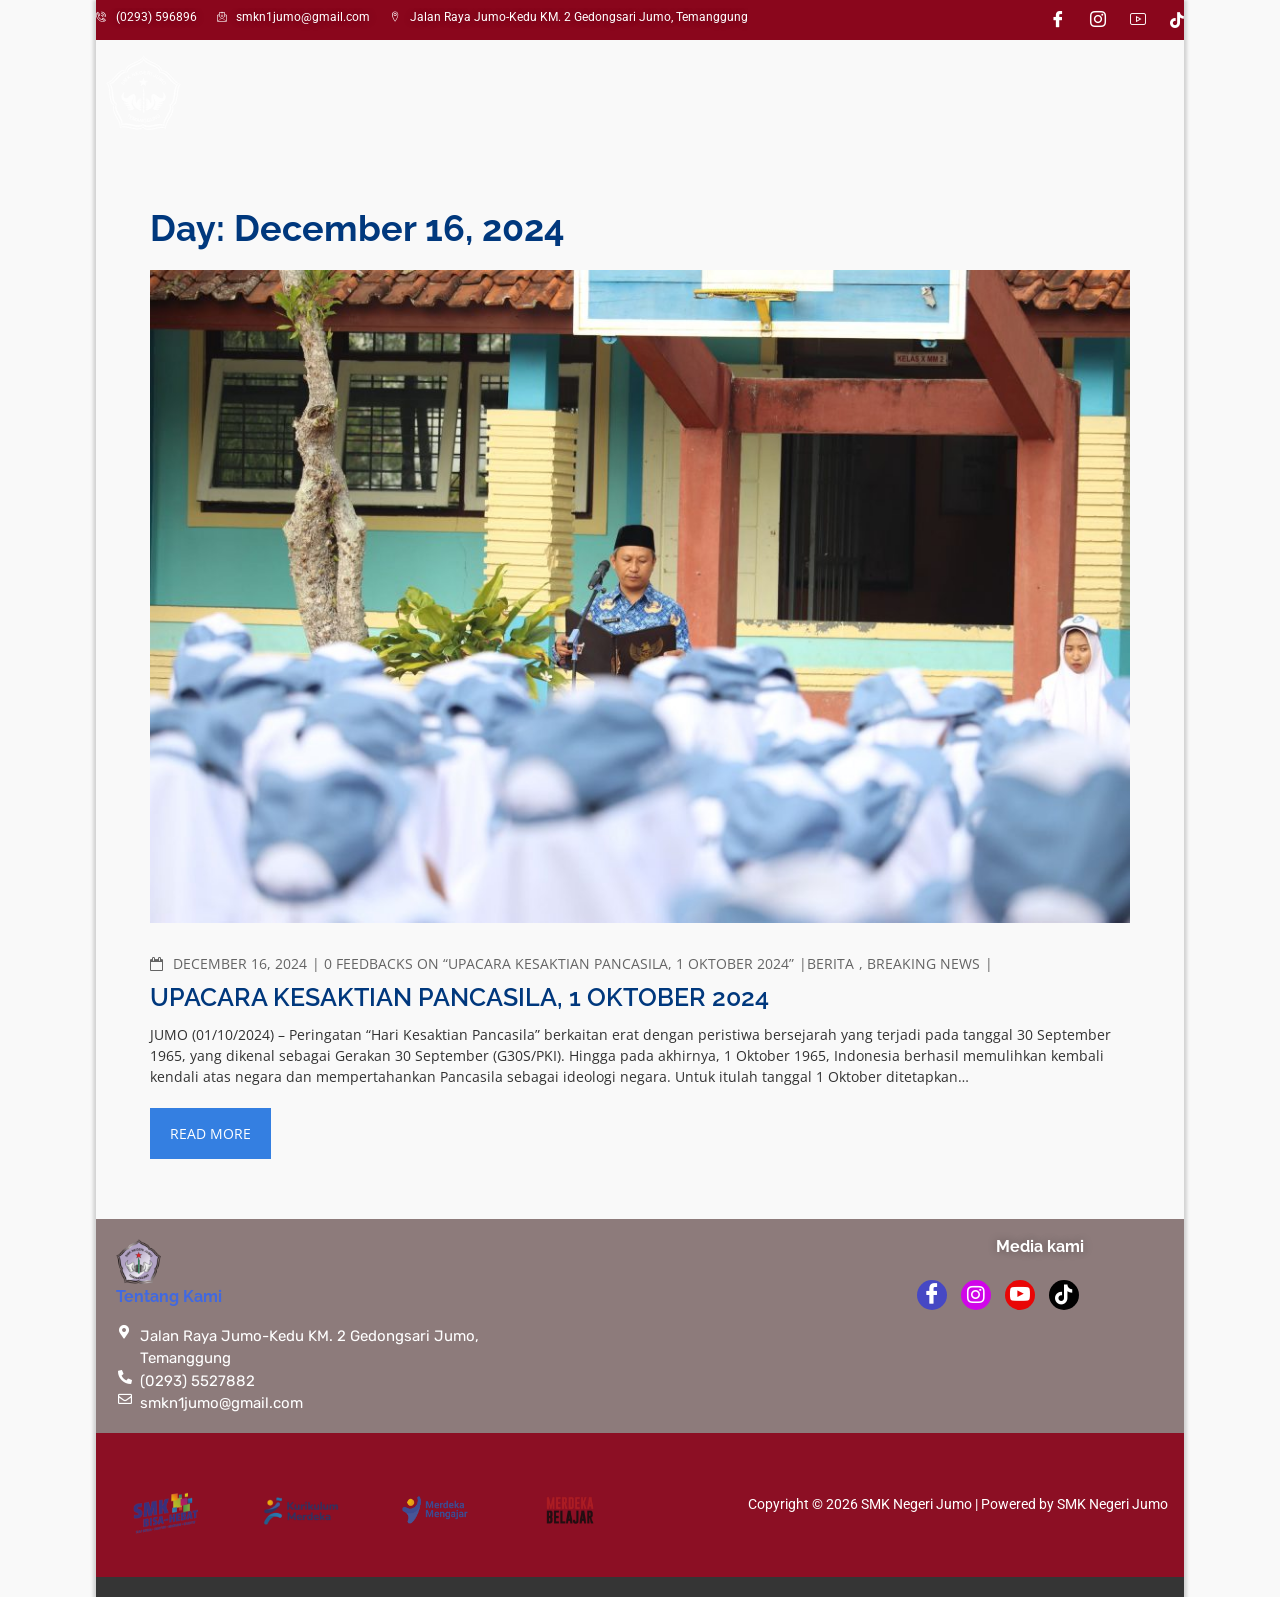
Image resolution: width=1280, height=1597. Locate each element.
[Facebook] (1058, 20)
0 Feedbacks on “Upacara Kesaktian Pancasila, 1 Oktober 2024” (559, 963)
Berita (830, 963)
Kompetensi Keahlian (612, 95)
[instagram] (976, 1295)
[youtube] (1020, 1295)
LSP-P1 (1029, 95)
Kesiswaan (433, 95)
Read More (210, 1133)
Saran (1106, 95)
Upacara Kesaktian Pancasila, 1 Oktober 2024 (459, 997)
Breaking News (923, 963)
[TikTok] (1177, 18)
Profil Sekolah (275, 95)
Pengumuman (789, 95)
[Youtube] (1138, 20)
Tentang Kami (169, 1296)
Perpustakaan (921, 95)
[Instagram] (1098, 20)
